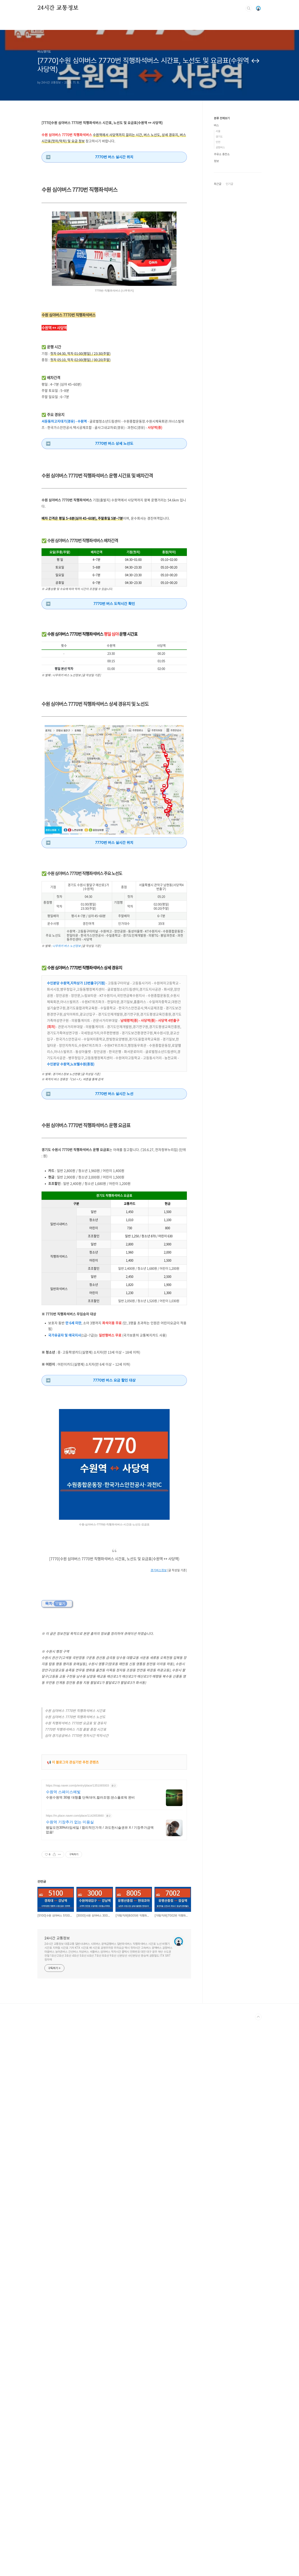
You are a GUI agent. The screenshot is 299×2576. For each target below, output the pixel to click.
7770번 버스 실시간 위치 (114, 157)
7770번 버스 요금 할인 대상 (114, 1380)
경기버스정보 (159, 1570)
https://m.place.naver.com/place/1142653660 (75, 1815)
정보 (216, 161)
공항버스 (220, 147)
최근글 (217, 184)
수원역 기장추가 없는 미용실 (70, 1822)
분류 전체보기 (222, 118)
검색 (249, 8)
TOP (258, 2017)
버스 (216, 125)
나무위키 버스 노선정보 (67, 946)
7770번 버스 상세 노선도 (114, 443)
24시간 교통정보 (57, 8)
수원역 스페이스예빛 (63, 1792)
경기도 (219, 136)
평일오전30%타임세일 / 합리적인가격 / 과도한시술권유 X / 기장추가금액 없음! (100, 1830)
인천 (218, 142)
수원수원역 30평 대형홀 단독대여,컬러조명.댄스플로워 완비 (90, 1797)
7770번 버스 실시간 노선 (114, 1094)
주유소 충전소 (222, 154)
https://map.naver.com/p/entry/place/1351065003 (77, 1785)
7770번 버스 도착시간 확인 (114, 603)
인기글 (229, 184)
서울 (218, 131)
